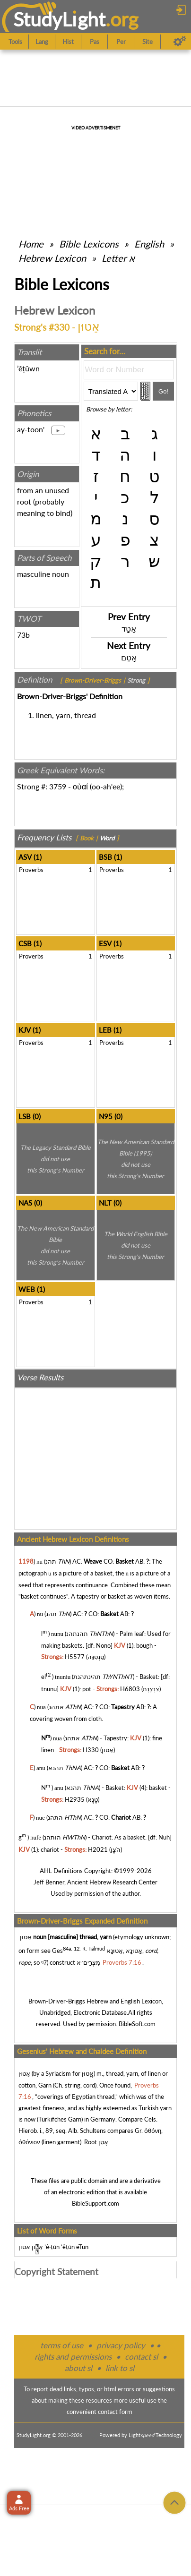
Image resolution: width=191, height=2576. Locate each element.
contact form (115, 2411)
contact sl (141, 2357)
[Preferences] (180, 41)
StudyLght (59, 19)
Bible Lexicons (89, 243)
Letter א (118, 258)
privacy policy (120, 2345)
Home (30, 243)
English (149, 243)
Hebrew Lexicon (52, 258)
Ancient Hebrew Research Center (112, 1882)
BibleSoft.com (137, 2024)
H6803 (130, 1689)
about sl (78, 2368)
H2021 (98, 1849)
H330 (91, 1750)
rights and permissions (73, 2357)
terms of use (61, 2345)
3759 (57, 786)
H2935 (75, 1799)
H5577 (75, 1656)
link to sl (119, 2368)
